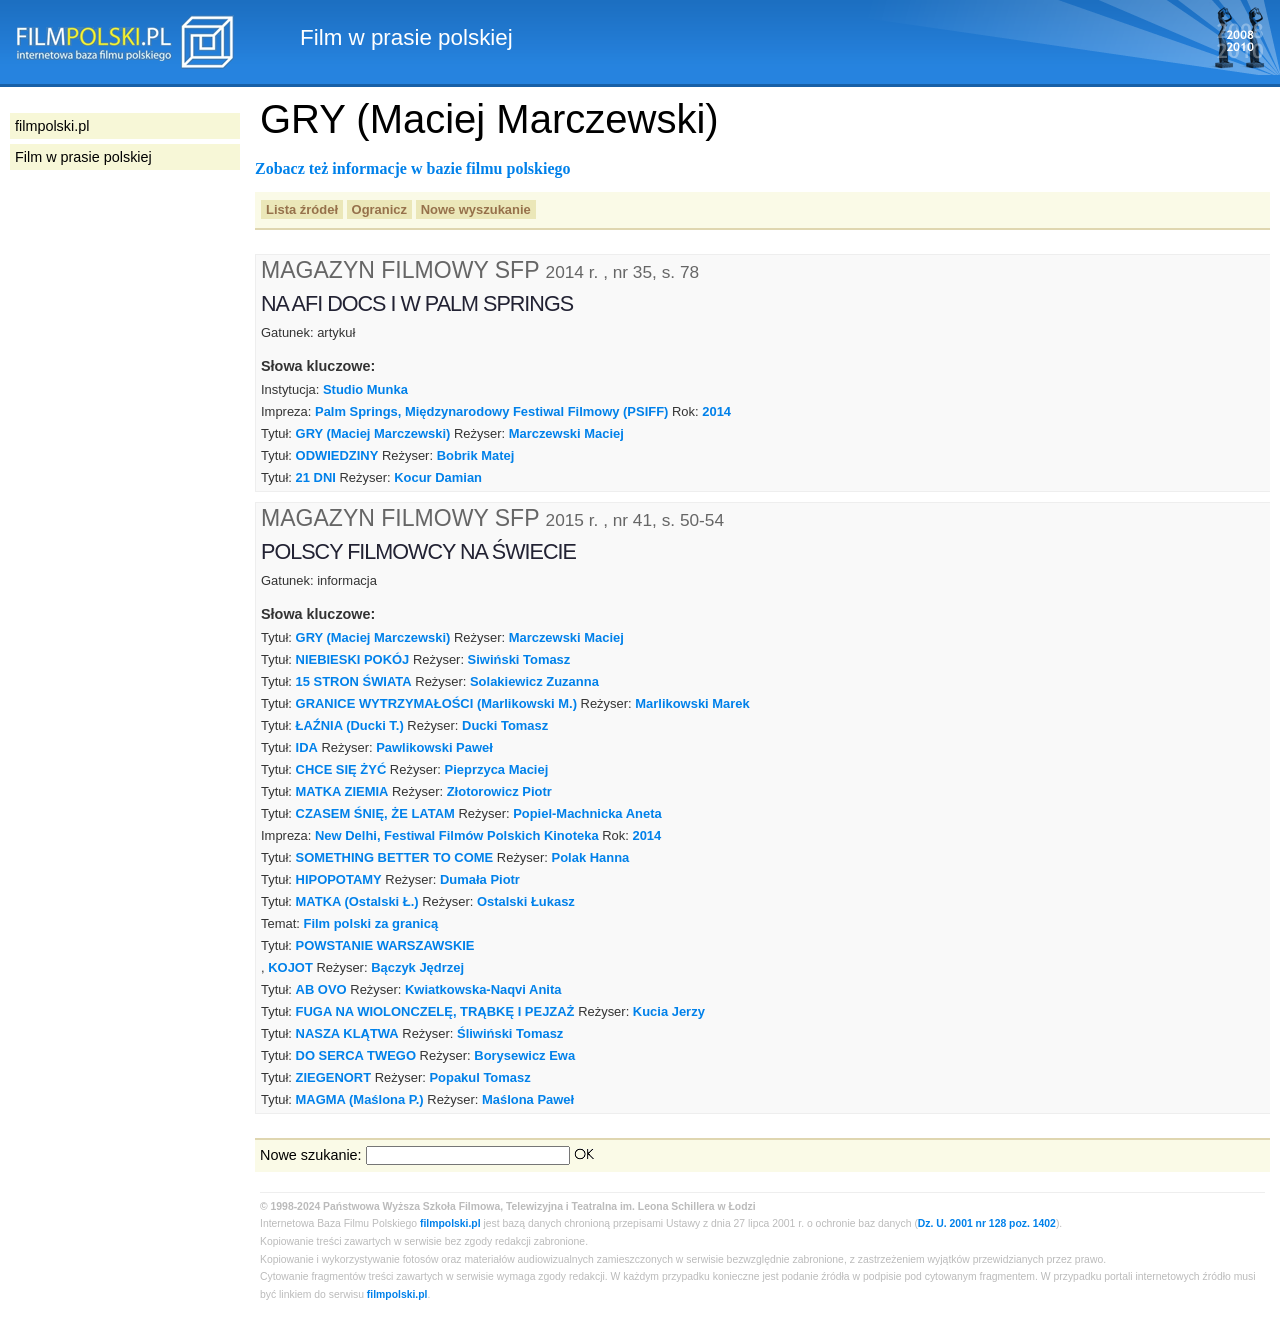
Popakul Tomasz (479, 1077)
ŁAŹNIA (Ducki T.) (350, 725)
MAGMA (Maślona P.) (360, 1099)
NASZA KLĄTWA (347, 1033)
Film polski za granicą (370, 923)
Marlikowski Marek (692, 703)
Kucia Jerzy (669, 1011)
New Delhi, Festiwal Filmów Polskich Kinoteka (457, 835)
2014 (716, 411)
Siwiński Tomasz (519, 659)
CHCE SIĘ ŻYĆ (341, 769)
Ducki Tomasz (505, 725)
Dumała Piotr (480, 879)
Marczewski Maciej (566, 433)
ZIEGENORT (334, 1077)
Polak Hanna (591, 857)
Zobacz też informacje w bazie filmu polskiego (413, 168)
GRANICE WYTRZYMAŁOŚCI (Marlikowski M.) (436, 703)
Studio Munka (365, 389)
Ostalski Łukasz (526, 901)
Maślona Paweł (528, 1099)
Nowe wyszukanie (476, 209)
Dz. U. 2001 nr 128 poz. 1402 (987, 1223)
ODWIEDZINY (337, 455)
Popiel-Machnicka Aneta (587, 813)
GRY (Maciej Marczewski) (373, 433)
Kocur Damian (438, 477)
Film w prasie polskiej (83, 157)
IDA (307, 747)
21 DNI (316, 477)
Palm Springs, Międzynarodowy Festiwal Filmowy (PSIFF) (491, 411)
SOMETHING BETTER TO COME (395, 857)
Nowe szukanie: (311, 1155)
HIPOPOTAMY (339, 879)
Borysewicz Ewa (524, 1055)
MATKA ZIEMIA (342, 791)
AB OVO (321, 989)
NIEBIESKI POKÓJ (353, 659)
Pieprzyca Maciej (497, 769)
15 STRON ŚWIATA (354, 681)
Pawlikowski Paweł (434, 747)
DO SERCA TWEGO (356, 1055)
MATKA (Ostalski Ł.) (357, 901)
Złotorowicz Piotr (499, 791)
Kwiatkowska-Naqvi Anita (483, 989)
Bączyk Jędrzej (417, 967)
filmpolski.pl (450, 1223)
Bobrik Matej (476, 455)
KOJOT (290, 967)
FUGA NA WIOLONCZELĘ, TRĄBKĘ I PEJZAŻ (435, 1011)
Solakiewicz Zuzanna (534, 681)
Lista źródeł (302, 209)
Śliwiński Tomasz (510, 1033)
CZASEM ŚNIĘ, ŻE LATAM (375, 813)
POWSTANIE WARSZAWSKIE (385, 945)
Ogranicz (379, 209)
